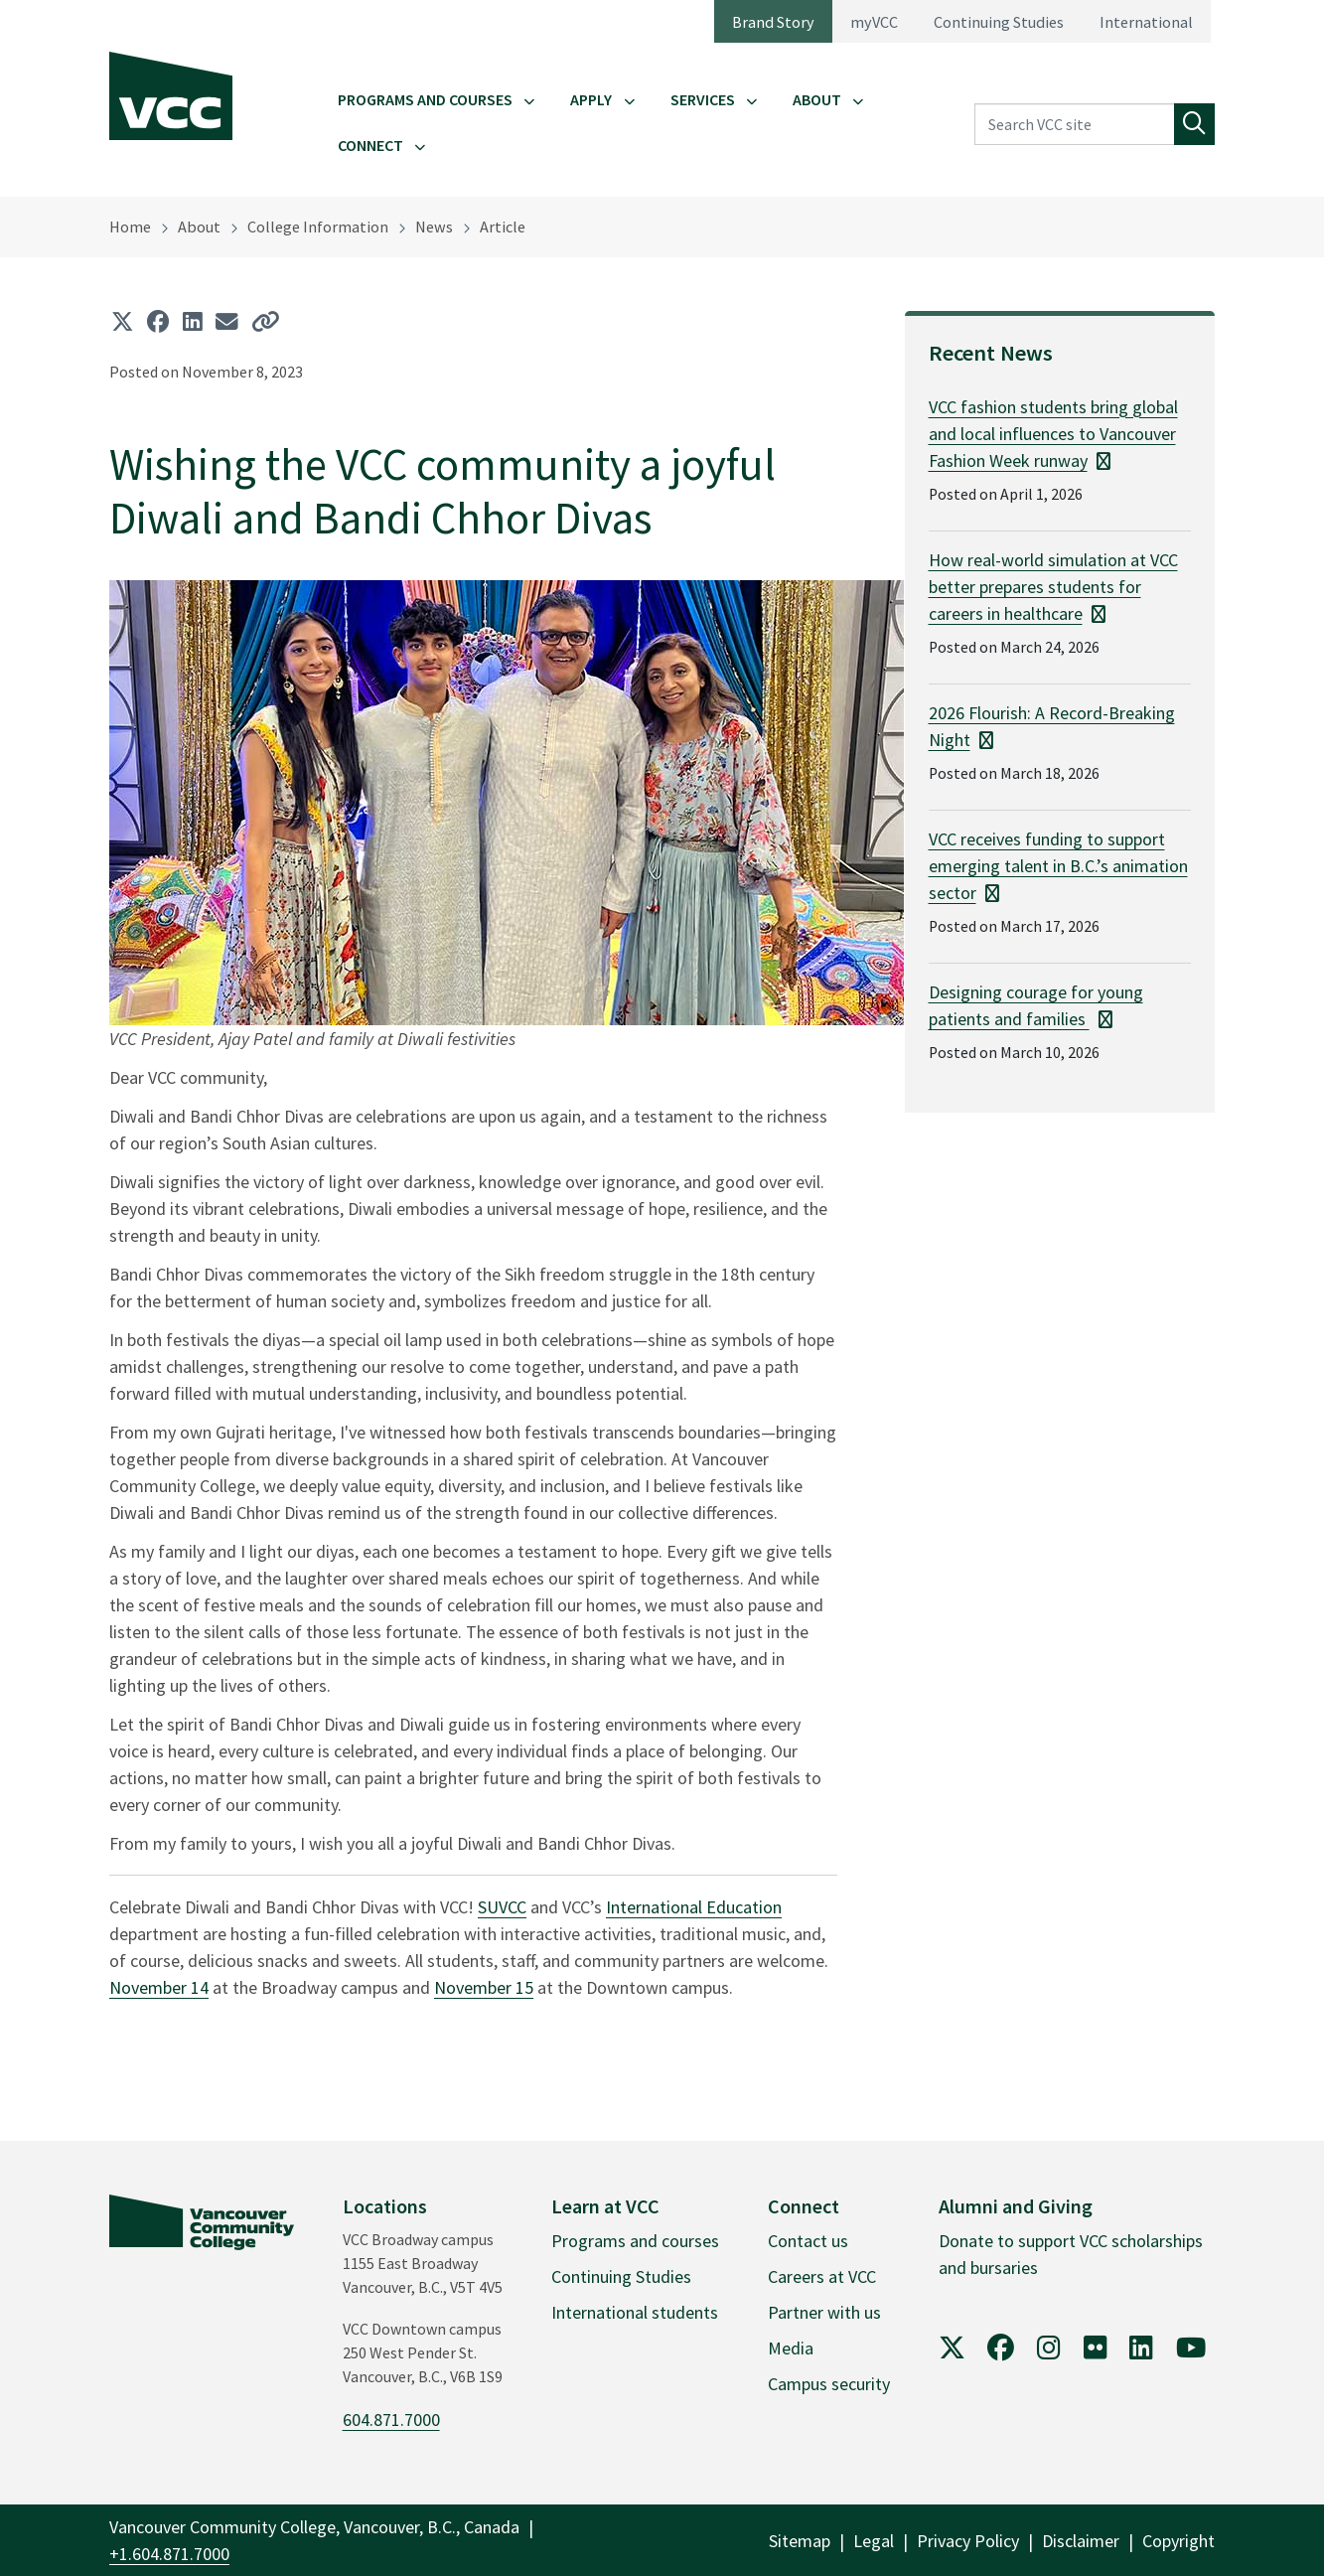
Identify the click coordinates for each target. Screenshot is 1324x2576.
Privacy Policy (968, 2540)
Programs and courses (635, 2240)
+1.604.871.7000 (169, 2553)
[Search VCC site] (1074, 124)
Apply (591, 99)
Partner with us (824, 2312)
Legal (873, 2540)
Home (130, 226)
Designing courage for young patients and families (1036, 1005)
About (817, 99)
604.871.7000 (391, 2419)
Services (702, 99)
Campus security (829, 2383)
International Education (694, 1906)
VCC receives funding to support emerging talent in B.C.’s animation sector (1058, 866)
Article (502, 226)
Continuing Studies (999, 22)
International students (634, 2312)
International (1146, 22)
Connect (370, 145)
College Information (317, 226)
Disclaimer (1080, 2540)
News (434, 226)
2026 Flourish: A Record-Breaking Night (1052, 726)
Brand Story (773, 22)
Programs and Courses (425, 99)
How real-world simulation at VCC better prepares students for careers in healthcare (1053, 586)
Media (790, 2348)
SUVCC (502, 1906)
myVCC (874, 22)
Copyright (1178, 2540)
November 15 (483, 1987)
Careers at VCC (822, 2276)
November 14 (159, 1987)
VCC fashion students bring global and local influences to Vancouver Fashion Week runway (1053, 433)
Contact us (808, 2240)
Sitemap (799, 2540)
